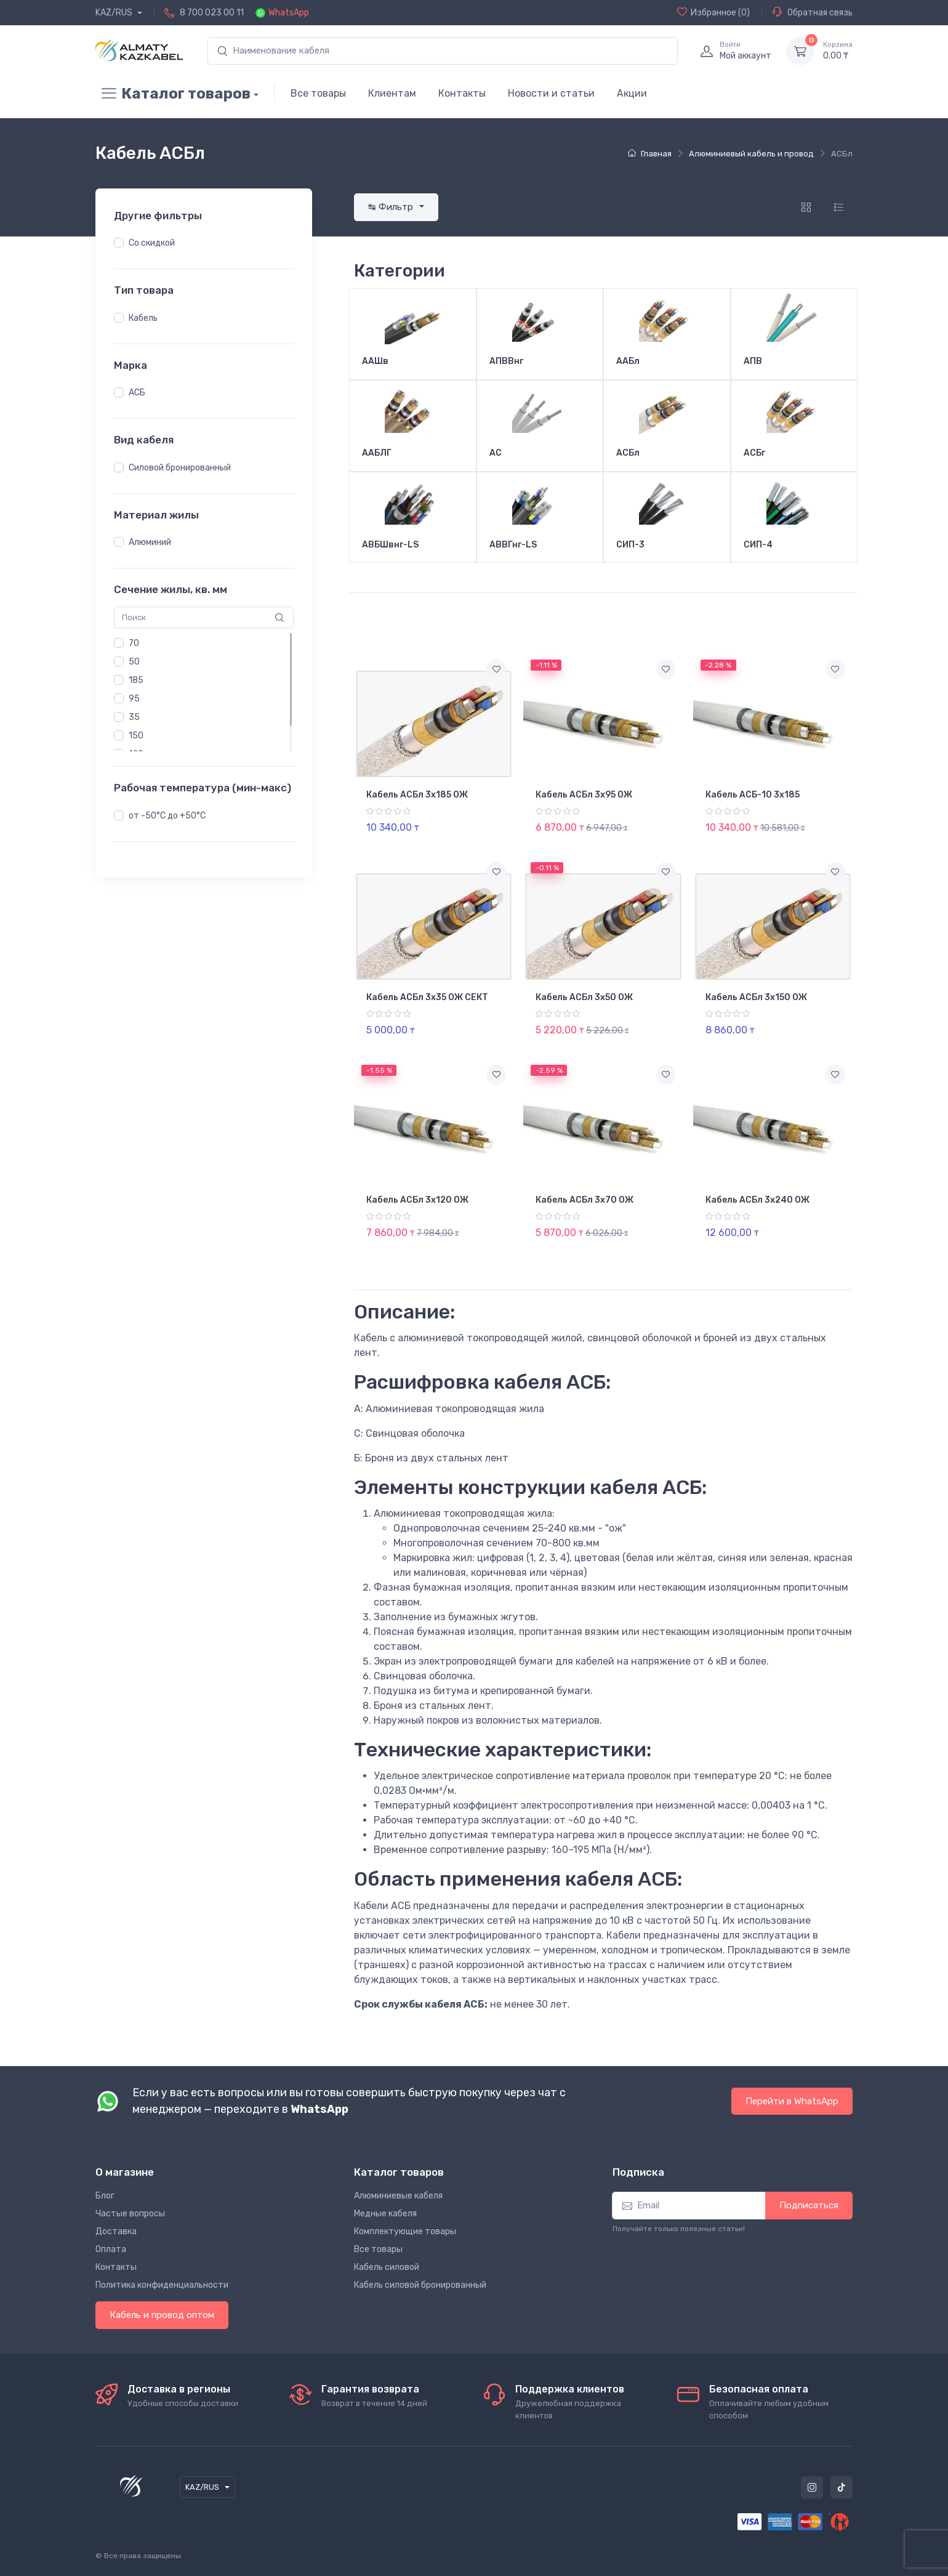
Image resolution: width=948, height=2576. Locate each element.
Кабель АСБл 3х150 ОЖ (756, 997)
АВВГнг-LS (513, 545)
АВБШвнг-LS (390, 545)
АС (495, 453)
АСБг (754, 453)
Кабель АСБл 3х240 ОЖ (757, 1200)
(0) (713, 12)
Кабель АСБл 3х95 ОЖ (584, 794)
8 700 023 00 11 (212, 12)
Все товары (318, 93)
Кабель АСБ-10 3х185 (752, 794)
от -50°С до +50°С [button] (167, 815)
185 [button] (136, 680)
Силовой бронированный (180, 467)
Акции (632, 93)
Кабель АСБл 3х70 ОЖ (584, 1200)
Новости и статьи (551, 93)
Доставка (116, 2231)
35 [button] (134, 717)
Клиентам (392, 93)
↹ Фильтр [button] (392, 206)
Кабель (143, 318)
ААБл (628, 361)
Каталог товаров (173, 93)
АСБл (628, 453)
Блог (104, 2195)
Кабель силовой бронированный (420, 2285)
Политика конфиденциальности (161, 2285)
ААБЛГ (377, 453)
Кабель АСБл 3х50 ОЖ (584, 997)
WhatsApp (288, 12)
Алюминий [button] (150, 542)
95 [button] (134, 698)
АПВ (753, 361)
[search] (442, 51)
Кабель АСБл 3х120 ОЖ (417, 1200)
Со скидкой (152, 243)
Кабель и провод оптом (162, 2314)
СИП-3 (630, 545)
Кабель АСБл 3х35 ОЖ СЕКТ (427, 997)
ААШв (375, 361)
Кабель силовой (386, 2267)
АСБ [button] (137, 392)
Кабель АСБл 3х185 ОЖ (417, 794)
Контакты (462, 93)
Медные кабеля (385, 2213)
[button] (119, 243)
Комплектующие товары (405, 2231)
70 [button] (134, 643)
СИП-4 (758, 545)
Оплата (110, 2249)
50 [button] (134, 661)
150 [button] (136, 735)
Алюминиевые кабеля (398, 2195)
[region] (204, 243)
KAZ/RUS (114, 12)
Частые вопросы (130, 2213)
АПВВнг (506, 361)
